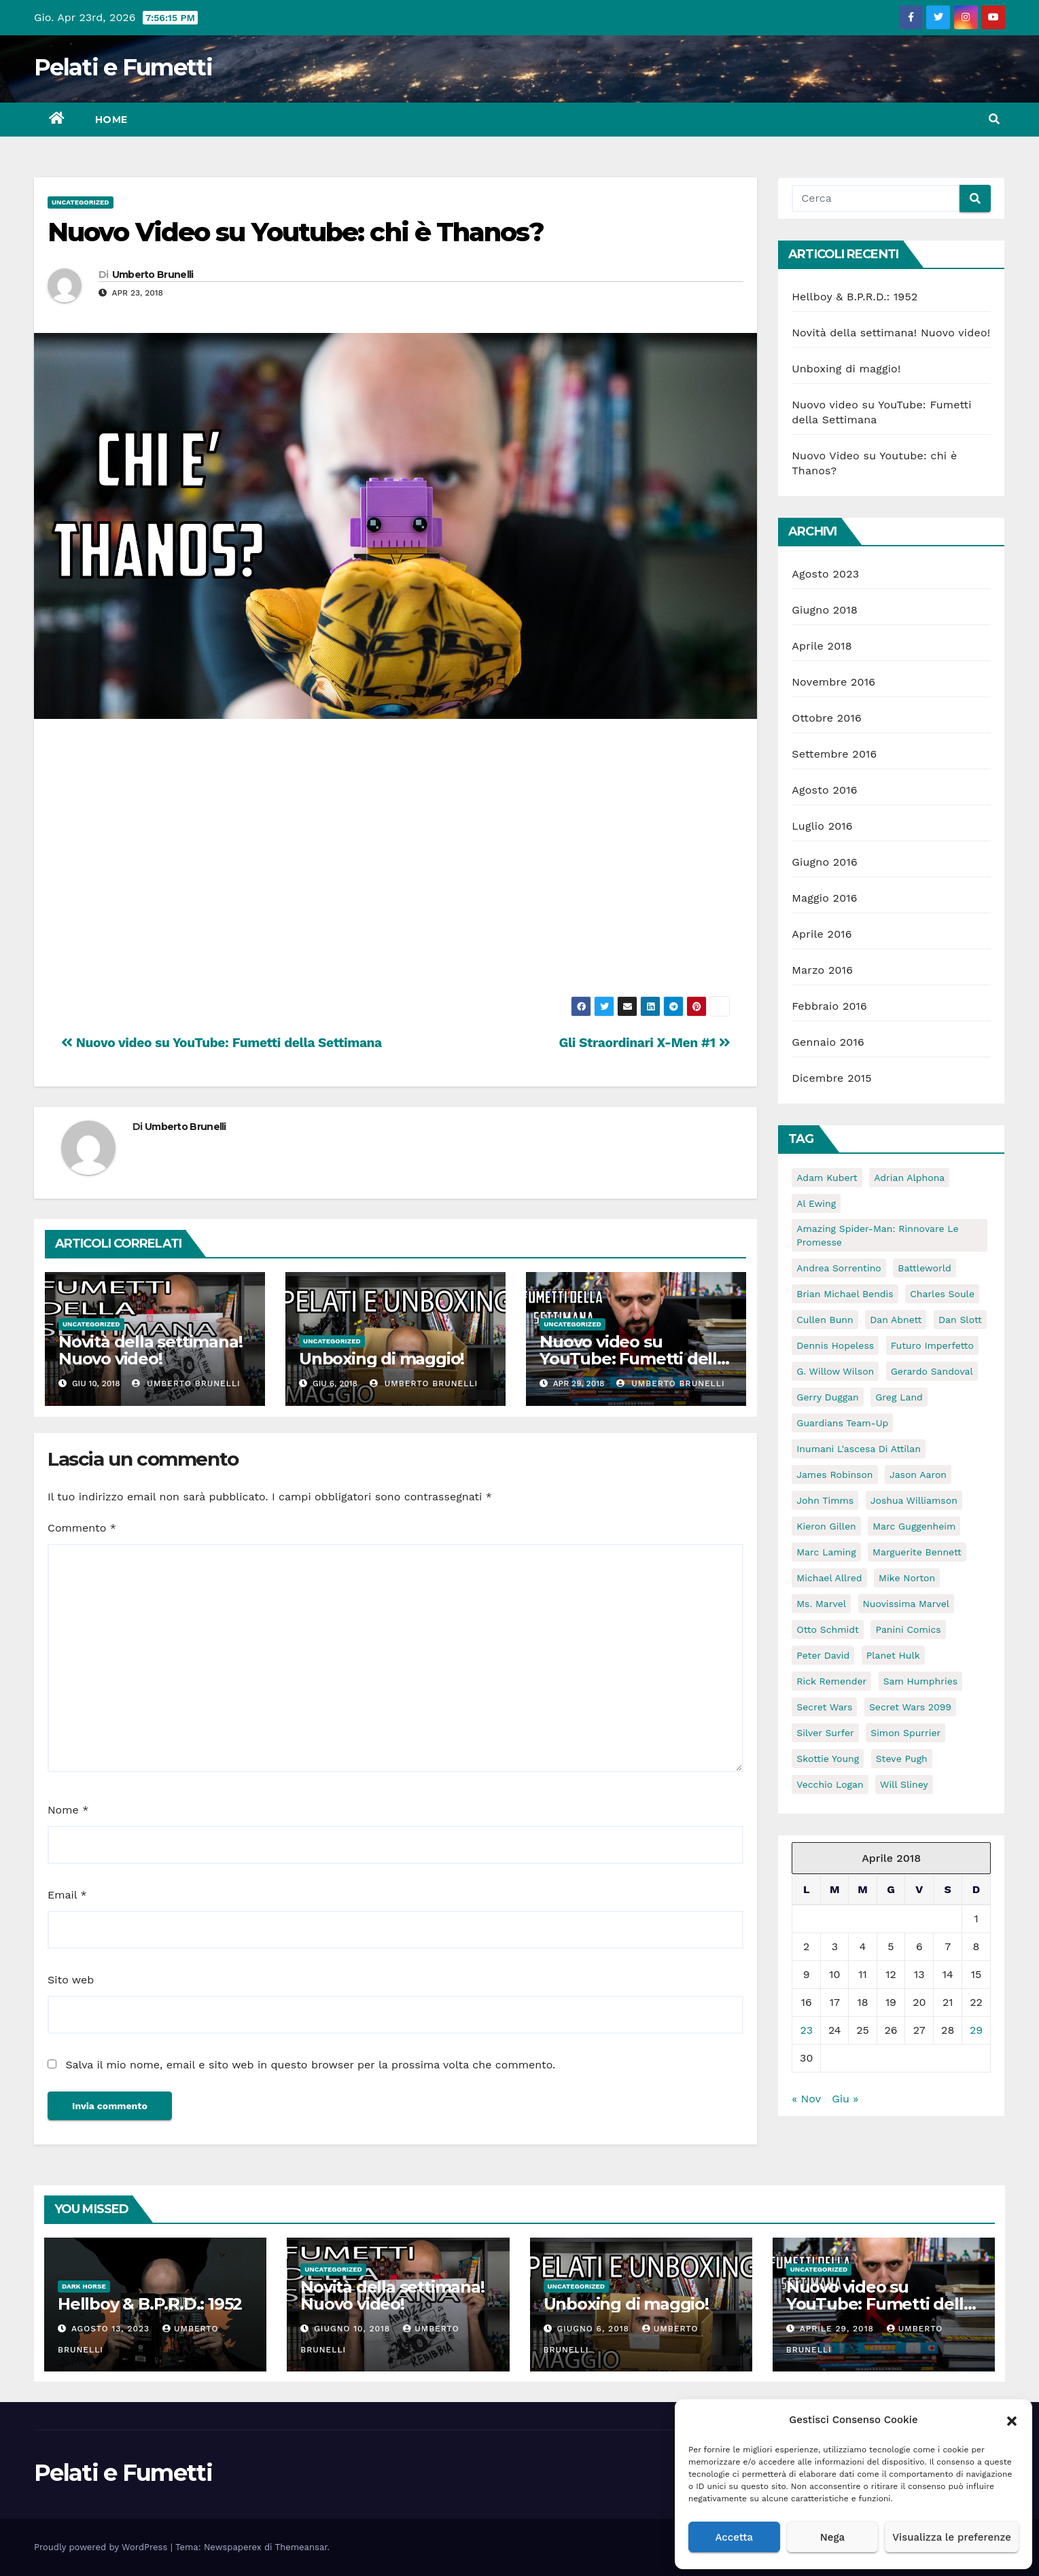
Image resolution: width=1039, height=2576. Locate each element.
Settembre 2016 (834, 753)
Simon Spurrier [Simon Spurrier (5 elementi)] (905, 1732)
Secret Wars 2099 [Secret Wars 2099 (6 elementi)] (910, 1706)
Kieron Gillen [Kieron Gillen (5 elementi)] (826, 1526)
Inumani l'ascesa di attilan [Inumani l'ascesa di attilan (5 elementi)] (858, 1448)
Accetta (734, 2537)
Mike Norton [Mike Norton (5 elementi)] (907, 1577)
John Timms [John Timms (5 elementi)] (824, 1500)
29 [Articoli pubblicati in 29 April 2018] (976, 2030)
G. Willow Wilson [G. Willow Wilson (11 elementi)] (835, 1371)
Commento (82, 1527)
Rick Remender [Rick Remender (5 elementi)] (831, 1681)
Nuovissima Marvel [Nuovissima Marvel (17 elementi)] (906, 1603)
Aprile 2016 (821, 934)
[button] (1012, 2420)
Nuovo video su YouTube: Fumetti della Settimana (221, 1043)
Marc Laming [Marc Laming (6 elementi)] (826, 1552)
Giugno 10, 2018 (353, 2328)
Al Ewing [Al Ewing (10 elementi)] (816, 1203)
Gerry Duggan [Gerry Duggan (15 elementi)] (827, 1397)
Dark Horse (84, 2286)
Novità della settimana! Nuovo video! (150, 1350)
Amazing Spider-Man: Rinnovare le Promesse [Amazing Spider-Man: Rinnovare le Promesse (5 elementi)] (877, 1235)
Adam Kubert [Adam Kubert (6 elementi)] (826, 1177)
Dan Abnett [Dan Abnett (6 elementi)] (895, 1319)
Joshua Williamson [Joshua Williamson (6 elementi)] (913, 1500)
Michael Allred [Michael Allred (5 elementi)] (829, 1577)
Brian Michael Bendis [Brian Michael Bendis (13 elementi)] (844, 1293)
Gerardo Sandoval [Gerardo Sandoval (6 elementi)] (932, 1371)
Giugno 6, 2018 (594, 2328)
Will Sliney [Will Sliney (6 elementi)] (904, 1784)
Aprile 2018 (822, 645)
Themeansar (301, 2547)
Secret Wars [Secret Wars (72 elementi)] (824, 1706)
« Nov (806, 2098)
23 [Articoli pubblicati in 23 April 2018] (806, 2030)
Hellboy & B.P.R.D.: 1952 (854, 296)
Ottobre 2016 (827, 717)
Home (111, 119)
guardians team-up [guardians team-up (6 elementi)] (842, 1422)
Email (67, 1894)
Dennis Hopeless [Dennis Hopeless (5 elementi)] (835, 1345)
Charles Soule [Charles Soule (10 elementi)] (942, 1293)
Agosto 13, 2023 (112, 2328)
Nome (68, 1809)
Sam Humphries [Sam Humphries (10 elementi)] (920, 1681)
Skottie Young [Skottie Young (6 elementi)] (827, 1758)
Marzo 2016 (822, 970)
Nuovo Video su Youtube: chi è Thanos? (296, 232)
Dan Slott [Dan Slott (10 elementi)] (960, 1319)
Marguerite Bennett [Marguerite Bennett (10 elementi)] (917, 1552)
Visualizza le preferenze (951, 2537)
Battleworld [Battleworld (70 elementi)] (924, 1268)
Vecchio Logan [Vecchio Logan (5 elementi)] (829, 1784)
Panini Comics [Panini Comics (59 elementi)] (907, 1629)
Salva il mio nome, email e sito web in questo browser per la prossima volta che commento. (310, 2064)
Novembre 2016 (833, 681)
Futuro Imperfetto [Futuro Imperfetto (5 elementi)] (932, 1345)
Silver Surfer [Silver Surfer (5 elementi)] (825, 1732)
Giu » (845, 2098)
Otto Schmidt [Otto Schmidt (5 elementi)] (827, 1629)
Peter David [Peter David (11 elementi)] (822, 1655)
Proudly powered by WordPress (102, 2547)
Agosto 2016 (824, 789)
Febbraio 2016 (829, 1006)
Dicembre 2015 (832, 1078)
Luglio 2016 (822, 825)
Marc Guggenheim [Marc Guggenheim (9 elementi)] (914, 1526)
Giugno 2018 (825, 609)
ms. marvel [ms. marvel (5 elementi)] (821, 1603)
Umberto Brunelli (153, 274)
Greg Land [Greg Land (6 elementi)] (899, 1397)
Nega (832, 2537)
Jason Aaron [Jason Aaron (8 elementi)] (918, 1474)
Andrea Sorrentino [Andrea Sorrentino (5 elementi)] (838, 1268)
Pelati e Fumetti (123, 67)
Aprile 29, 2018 (838, 2328)
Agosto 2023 (825, 573)
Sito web (71, 1979)
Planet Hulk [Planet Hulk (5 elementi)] (893, 1655)
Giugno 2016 (825, 861)
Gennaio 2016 (828, 1042)
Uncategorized (80, 202)
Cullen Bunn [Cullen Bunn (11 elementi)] (824, 1319)
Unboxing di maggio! (381, 1359)
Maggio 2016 (824, 898)
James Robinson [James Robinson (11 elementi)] (834, 1474)
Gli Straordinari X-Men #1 (644, 1043)
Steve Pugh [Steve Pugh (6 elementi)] (902, 1758)
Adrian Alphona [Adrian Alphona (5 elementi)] (909, 1177)
